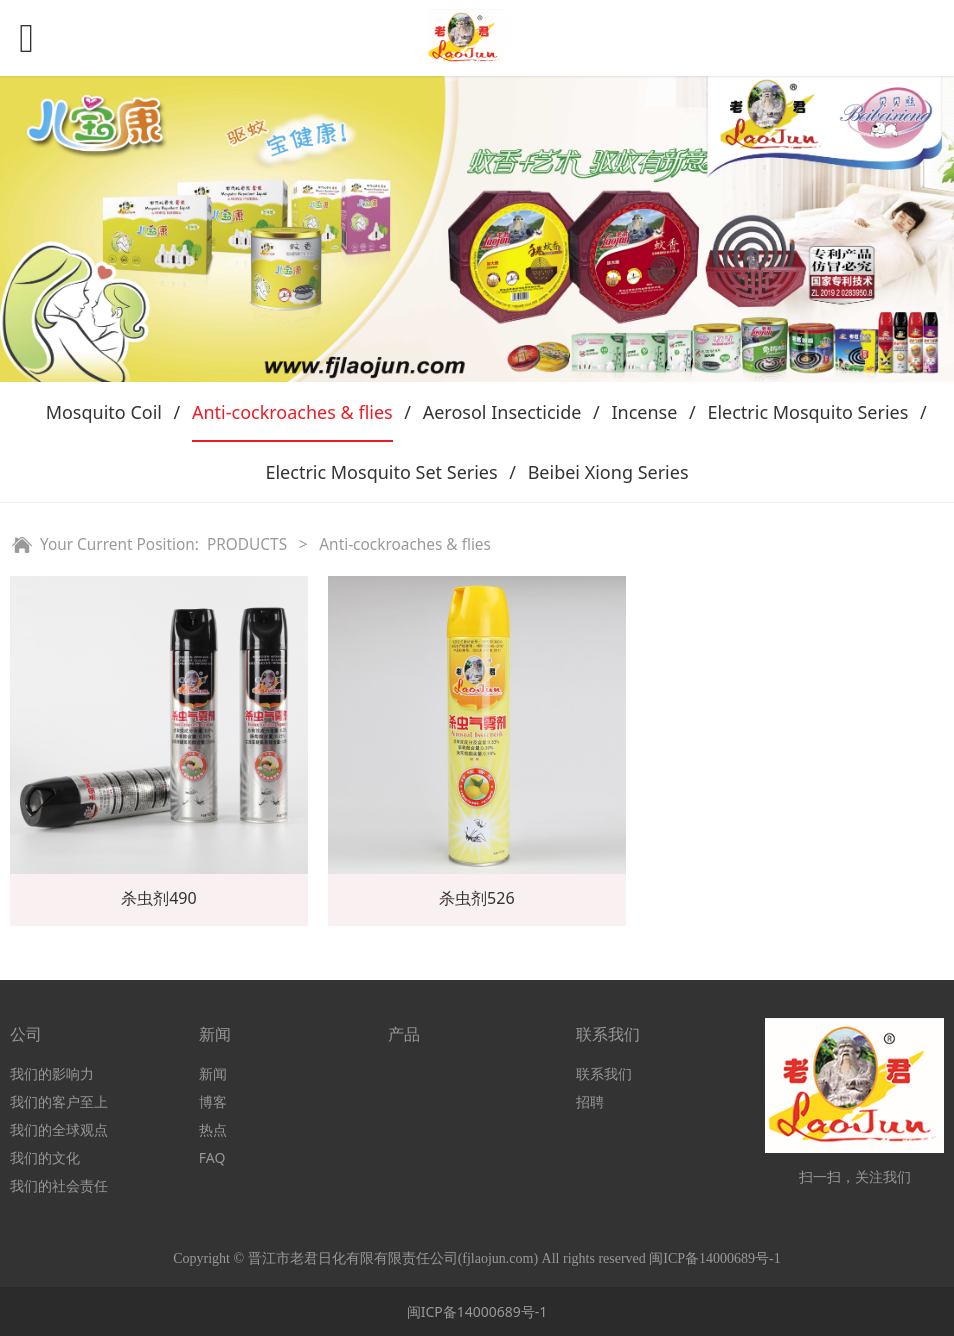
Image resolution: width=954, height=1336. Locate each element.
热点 (213, 1129)
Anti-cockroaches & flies (292, 412)
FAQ (212, 1157)
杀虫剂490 (159, 898)
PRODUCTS (247, 544)
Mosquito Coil (104, 412)
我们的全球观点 (59, 1129)
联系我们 (604, 1073)
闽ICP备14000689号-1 (477, 1311)
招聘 (590, 1101)
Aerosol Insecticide (502, 412)
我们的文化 (45, 1157)
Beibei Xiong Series (608, 472)
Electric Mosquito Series (807, 412)
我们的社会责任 (59, 1185)
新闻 (213, 1073)
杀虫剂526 (477, 898)
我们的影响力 (52, 1073)
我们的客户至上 (59, 1101)
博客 (213, 1101)
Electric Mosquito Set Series (381, 472)
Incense (644, 412)
